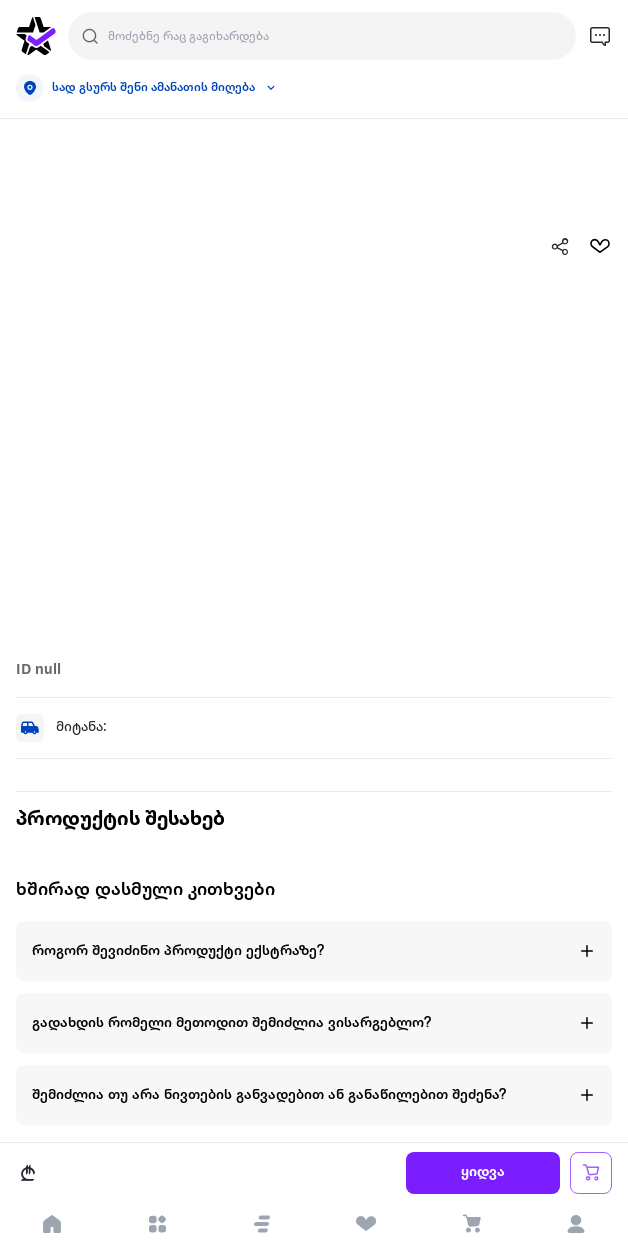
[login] (575, 1224)
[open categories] (157, 1224)
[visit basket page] (471, 1224)
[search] (90, 36)
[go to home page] (36, 36)
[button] (262, 1224)
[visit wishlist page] (366, 1224)
